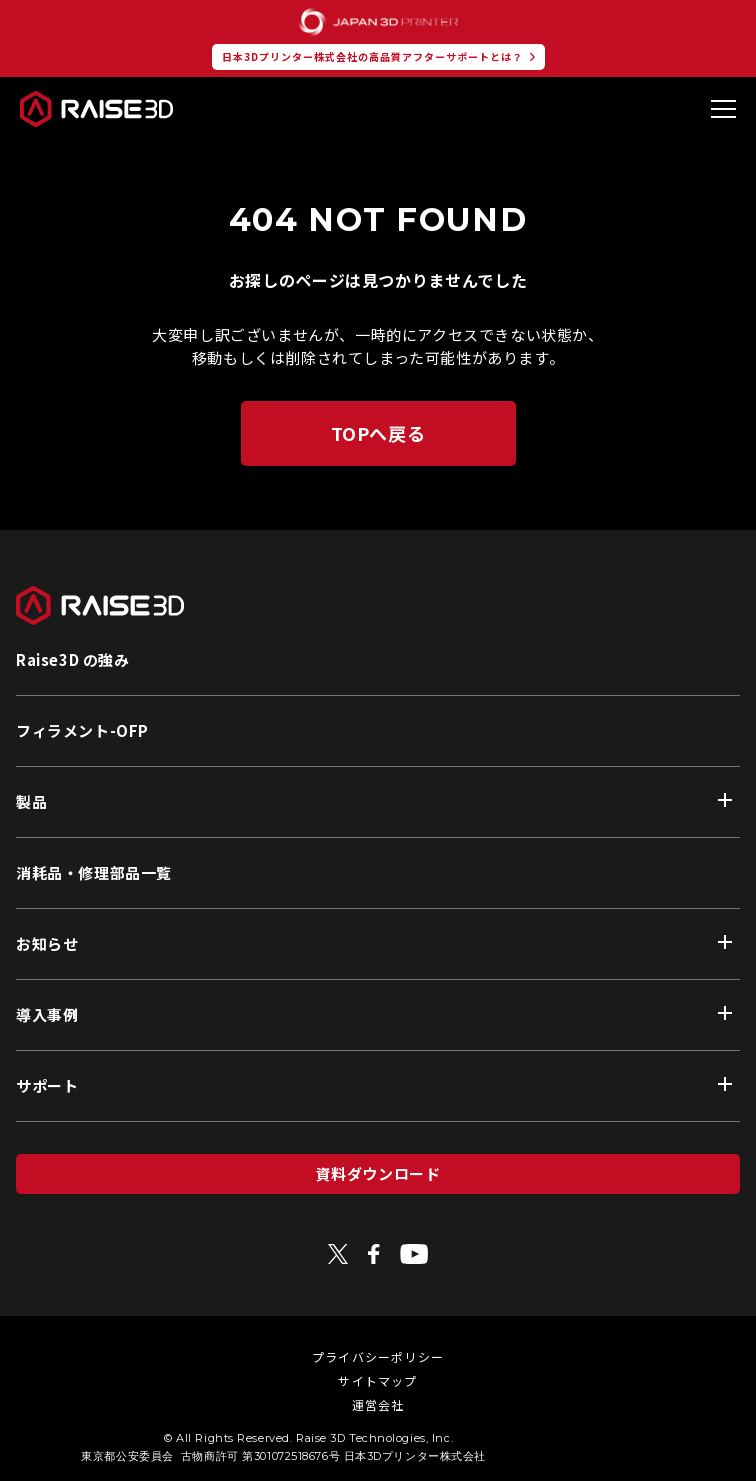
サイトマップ (377, 1380)
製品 (31, 801)
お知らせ (47, 943)
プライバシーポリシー (378, 1356)
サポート (47, 1085)
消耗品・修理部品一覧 (94, 872)
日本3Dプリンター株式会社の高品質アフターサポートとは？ (372, 56)
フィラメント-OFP (82, 730)
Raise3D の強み (73, 659)
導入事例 (47, 1014)
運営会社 (378, 1404)
